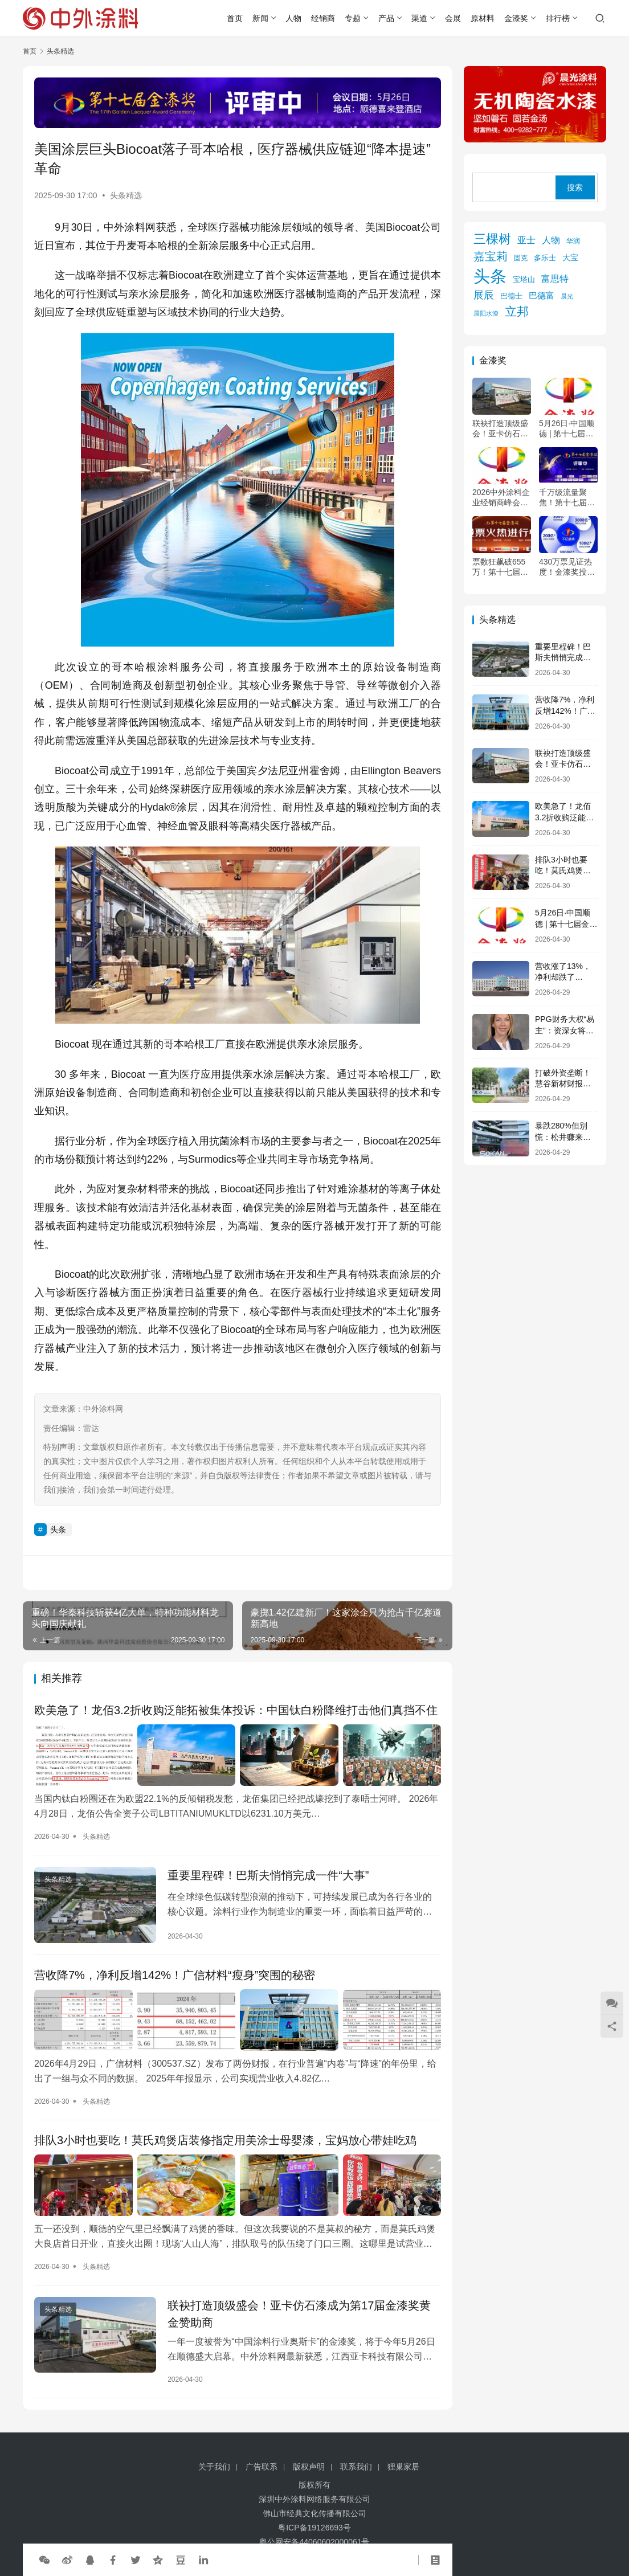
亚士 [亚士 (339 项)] (526, 240)
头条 (58, 1529)
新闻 (260, 18)
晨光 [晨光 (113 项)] (567, 296)
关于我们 (214, 2466)
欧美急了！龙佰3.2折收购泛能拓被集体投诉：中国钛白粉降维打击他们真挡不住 (236, 1710)
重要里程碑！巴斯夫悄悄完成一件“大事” (268, 1875)
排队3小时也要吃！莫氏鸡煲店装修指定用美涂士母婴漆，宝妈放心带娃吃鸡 (225, 2140)
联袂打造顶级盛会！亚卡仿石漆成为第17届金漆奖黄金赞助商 (299, 2314)
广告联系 (261, 2466)
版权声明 (309, 2466)
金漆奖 (516, 18)
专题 (353, 18)
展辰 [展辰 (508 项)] (483, 295)
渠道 (419, 18)
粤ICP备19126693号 (314, 2527)
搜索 (575, 187)
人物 (293, 18)
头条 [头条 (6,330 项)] (490, 276)
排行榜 (558, 18)
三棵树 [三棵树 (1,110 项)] (492, 239)
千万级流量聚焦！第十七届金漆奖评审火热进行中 (567, 498)
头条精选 (126, 195)
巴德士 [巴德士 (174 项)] (511, 296)
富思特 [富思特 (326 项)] (555, 278)
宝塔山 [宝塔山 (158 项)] (524, 279)
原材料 (483, 18)
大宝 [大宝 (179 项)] (570, 257)
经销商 (323, 18)
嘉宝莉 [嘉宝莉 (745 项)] (490, 256)
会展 (453, 18)
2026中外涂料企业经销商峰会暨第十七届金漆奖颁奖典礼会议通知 (501, 498)
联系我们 (356, 2466)
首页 (235, 18)
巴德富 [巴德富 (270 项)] (541, 295)
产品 (386, 18)
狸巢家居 (403, 2466)
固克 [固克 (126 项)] (521, 258)
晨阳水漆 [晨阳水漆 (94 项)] (486, 313)
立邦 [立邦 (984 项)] (517, 311)
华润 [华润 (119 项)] (573, 240)
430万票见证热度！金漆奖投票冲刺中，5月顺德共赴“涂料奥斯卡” (568, 567)
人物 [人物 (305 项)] (551, 240)
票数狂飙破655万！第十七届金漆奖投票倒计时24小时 (500, 567)
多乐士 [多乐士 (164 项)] (545, 257)
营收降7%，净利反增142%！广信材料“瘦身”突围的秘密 (174, 1975)
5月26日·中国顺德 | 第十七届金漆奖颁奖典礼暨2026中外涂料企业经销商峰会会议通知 (568, 429)
